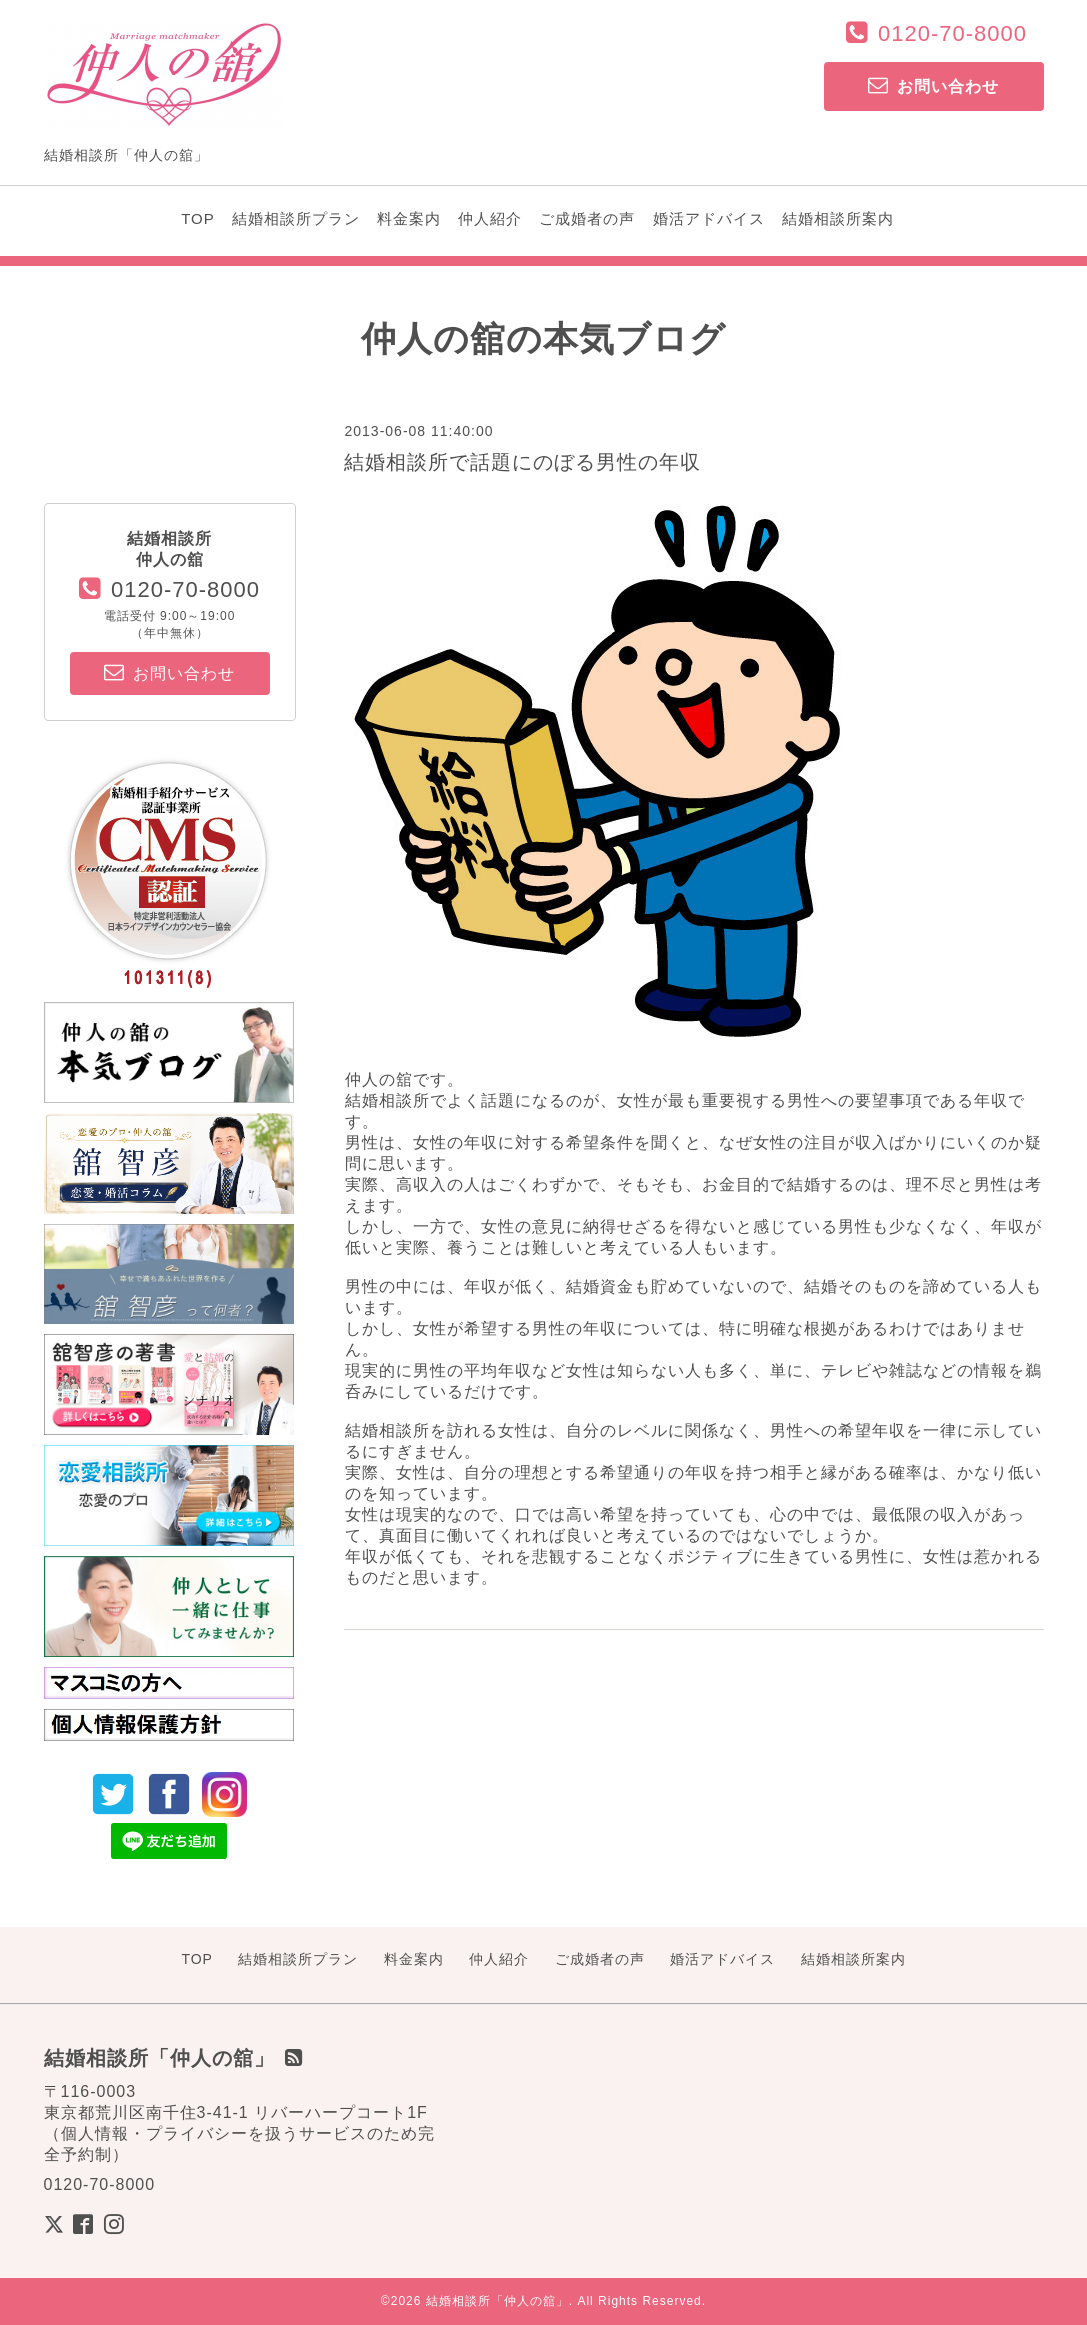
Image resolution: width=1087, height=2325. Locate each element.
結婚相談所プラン (296, 218)
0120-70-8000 (952, 33)
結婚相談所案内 (838, 218)
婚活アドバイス (709, 218)
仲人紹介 (490, 218)
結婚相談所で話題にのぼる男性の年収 (522, 462)
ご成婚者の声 (587, 218)
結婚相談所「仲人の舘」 (497, 2301)
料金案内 (409, 218)
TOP (198, 218)
